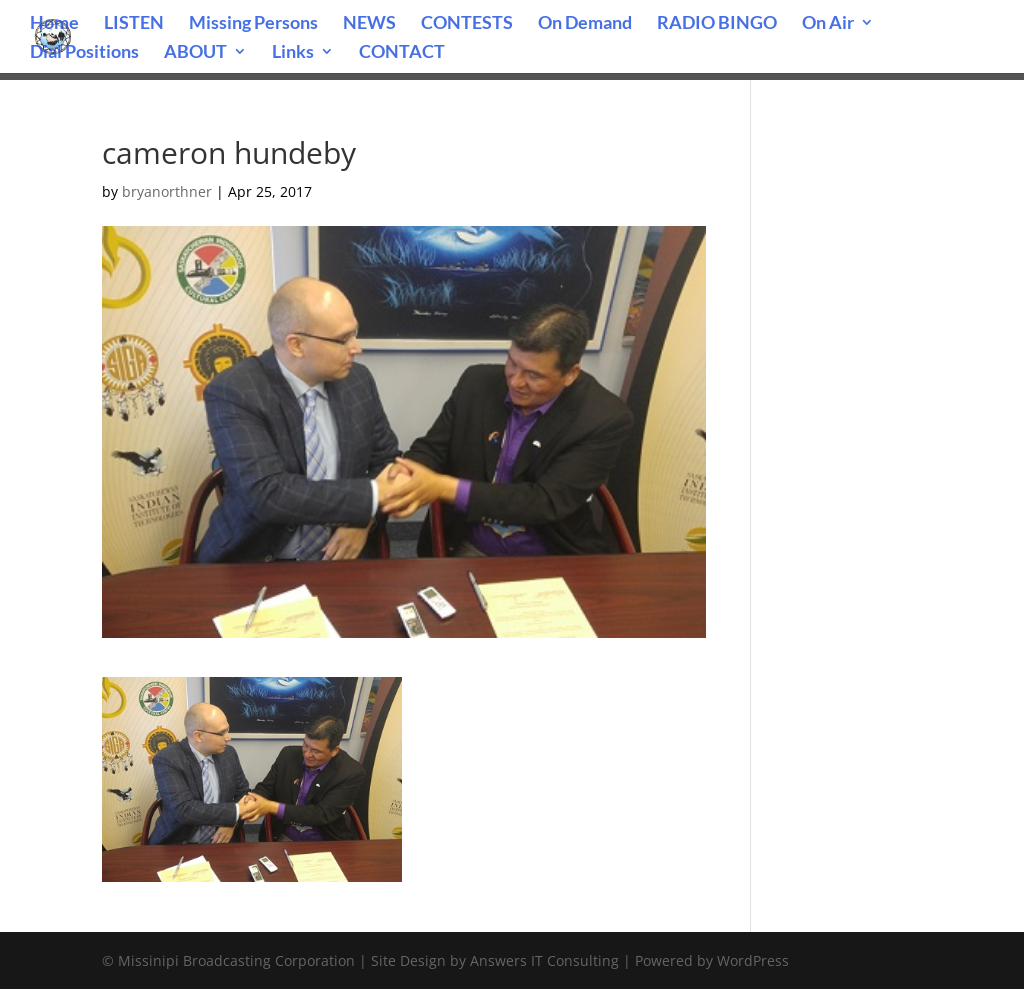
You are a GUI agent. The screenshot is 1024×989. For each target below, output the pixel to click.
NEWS (369, 24)
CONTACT (402, 53)
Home (54, 24)
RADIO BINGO (717, 24)
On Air (828, 24)
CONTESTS (467, 24)
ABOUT (195, 53)
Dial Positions (84, 53)
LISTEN (134, 24)
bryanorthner (167, 191)
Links (293, 53)
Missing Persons (253, 24)
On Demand (585, 24)
